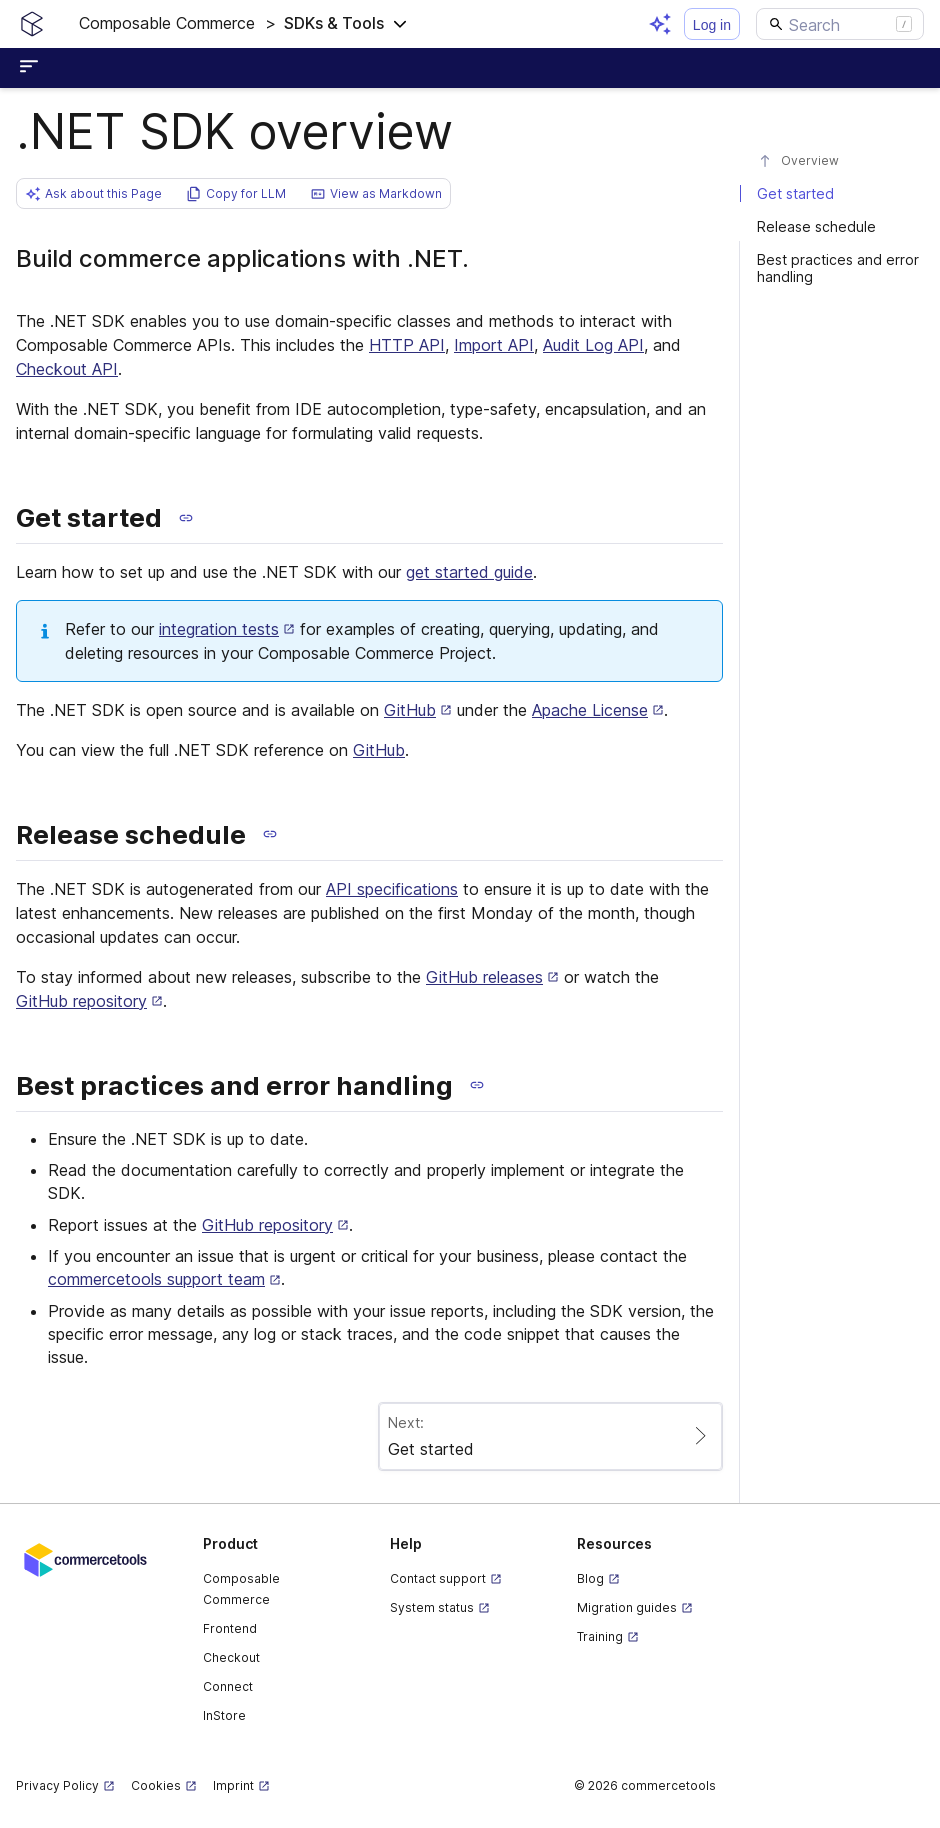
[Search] (840, 24)
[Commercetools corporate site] (85, 1558)
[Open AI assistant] (660, 24)
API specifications (392, 889)
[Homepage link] (32, 24)
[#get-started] (840, 193)
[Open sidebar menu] (32, 68)
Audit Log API (593, 345)
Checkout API (67, 369)
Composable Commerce (241, 1589)
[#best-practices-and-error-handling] (840, 268)
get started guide (469, 572)
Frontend (230, 1628)
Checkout (231, 1657)
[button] (243, 24)
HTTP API (407, 345)
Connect (228, 1686)
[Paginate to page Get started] (551, 1436)
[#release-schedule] (840, 226)
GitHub (379, 750)
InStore (224, 1715)
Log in (712, 25)
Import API (494, 345)
